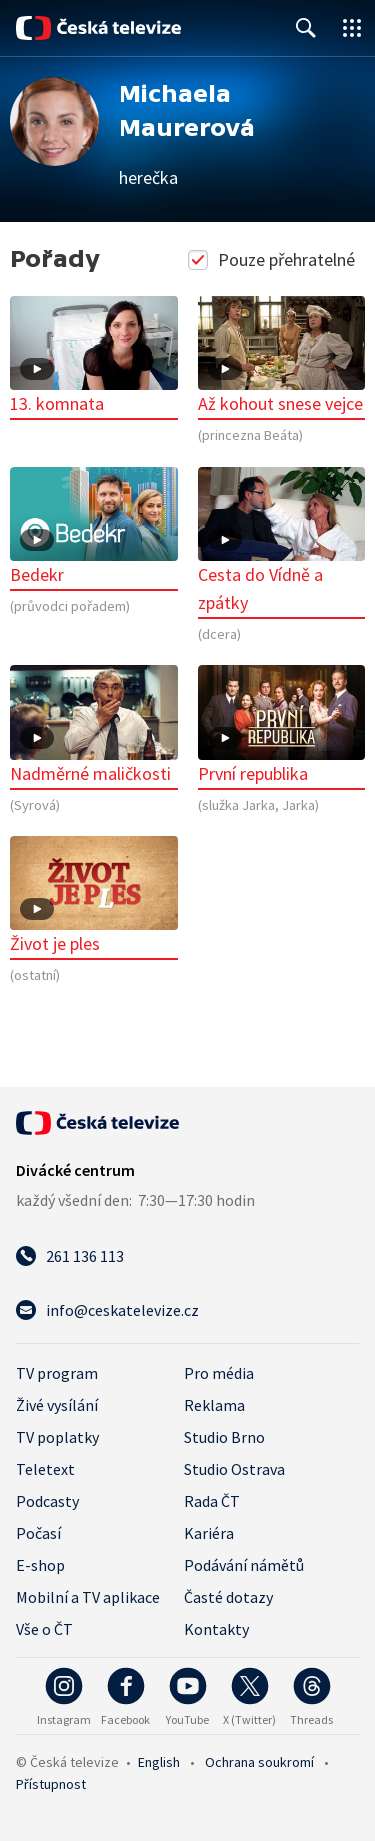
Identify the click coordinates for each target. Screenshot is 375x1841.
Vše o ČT (44, 1629)
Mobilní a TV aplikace (88, 1597)
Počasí (38, 1533)
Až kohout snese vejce (282, 355)
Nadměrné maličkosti (94, 724)
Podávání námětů (244, 1565)
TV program (57, 1373)
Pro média (219, 1373)
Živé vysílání (57, 1405)
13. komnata (94, 355)
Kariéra (209, 1533)
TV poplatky (57, 1437)
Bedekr (94, 526)
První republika (282, 724)
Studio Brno (224, 1437)
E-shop (40, 1565)
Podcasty (47, 1501)
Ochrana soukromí (259, 1762)
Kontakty (216, 1629)
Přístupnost (51, 1784)
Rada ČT (212, 1501)
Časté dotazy (228, 1597)
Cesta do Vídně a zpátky (282, 540)
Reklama (214, 1405)
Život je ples (94, 895)
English (159, 1762)
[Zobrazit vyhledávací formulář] (306, 28)
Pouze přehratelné (273, 259)
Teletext (45, 1469)
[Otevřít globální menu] (352, 28)
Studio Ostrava (234, 1469)
